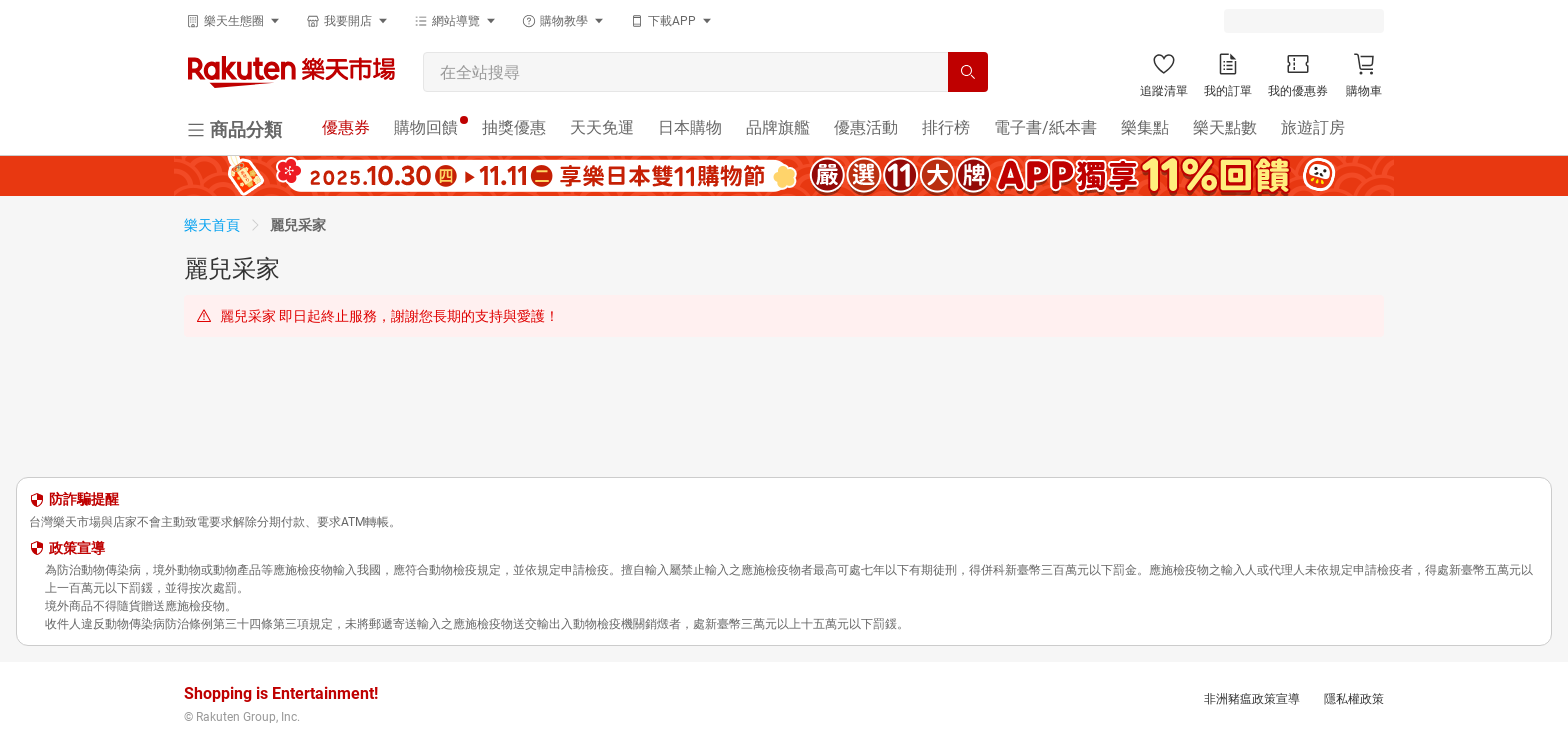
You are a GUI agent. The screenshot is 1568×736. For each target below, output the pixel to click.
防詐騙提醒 (84, 499)
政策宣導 (77, 548)
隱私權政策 (1354, 699)
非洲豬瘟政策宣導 (1252, 699)
